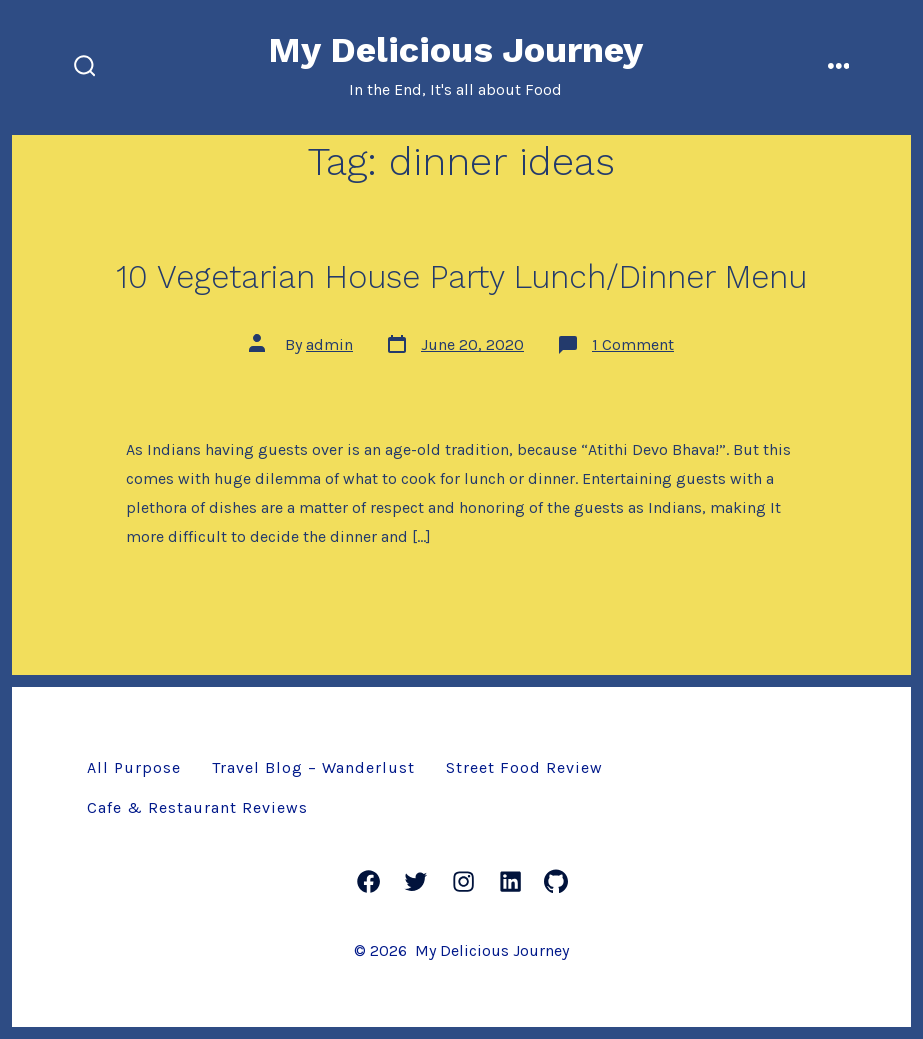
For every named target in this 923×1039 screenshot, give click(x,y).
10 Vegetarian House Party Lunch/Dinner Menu (461, 277)
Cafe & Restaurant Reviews (197, 807)
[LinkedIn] (510, 881)
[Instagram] (463, 881)
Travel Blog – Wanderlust (313, 767)
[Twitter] (415, 881)
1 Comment (633, 344)
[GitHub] (556, 881)
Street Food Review (524, 767)
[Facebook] (368, 881)
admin (329, 344)
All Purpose (134, 767)
